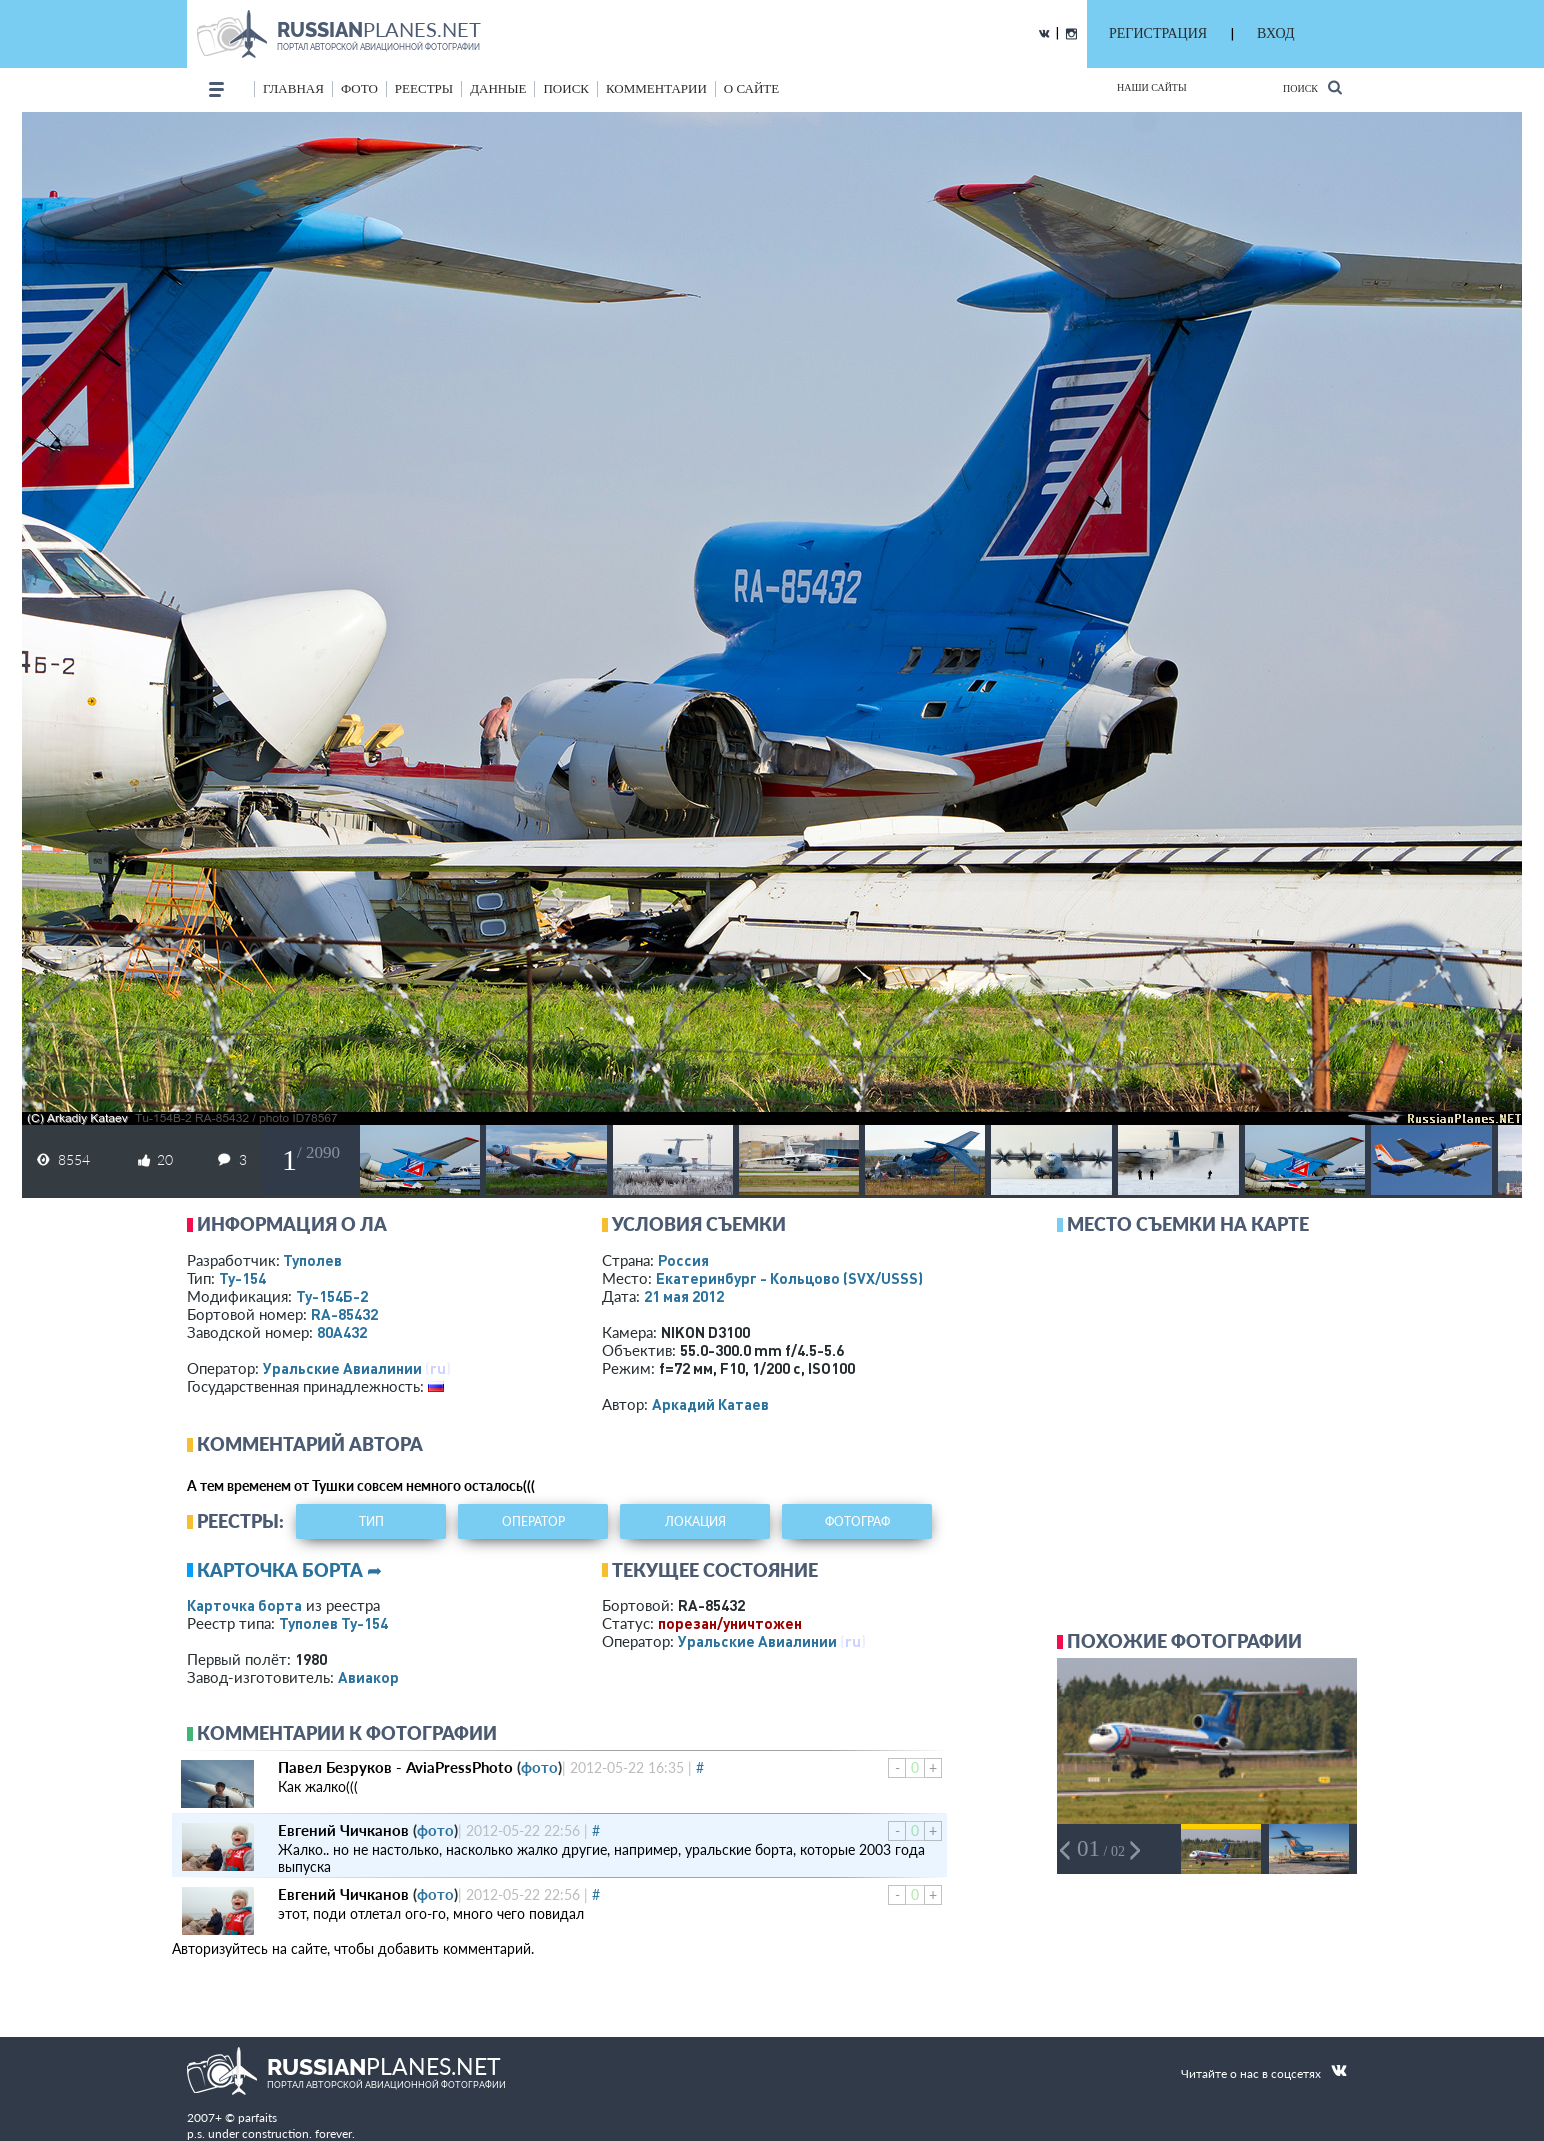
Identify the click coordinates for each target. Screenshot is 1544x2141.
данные (498, 88)
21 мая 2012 (684, 1296)
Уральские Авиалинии (342, 1368)
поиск (566, 88)
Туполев (312, 1260)
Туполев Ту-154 (333, 1623)
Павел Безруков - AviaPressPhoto (395, 1767)
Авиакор (368, 1677)
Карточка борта (244, 1605)
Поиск (1312, 87)
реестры (424, 88)
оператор (533, 1521)
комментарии (656, 88)
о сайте (751, 88)
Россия (683, 1260)
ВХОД (1275, 33)
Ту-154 (242, 1278)
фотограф (857, 1521)
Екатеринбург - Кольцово (789, 1278)
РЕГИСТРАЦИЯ (1158, 33)
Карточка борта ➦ (289, 1570)
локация (695, 1521)
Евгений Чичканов (343, 1830)
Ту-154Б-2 (332, 1296)
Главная (293, 88)
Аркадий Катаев (710, 1404)
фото (359, 88)
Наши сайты (1152, 87)
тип (371, 1521)
